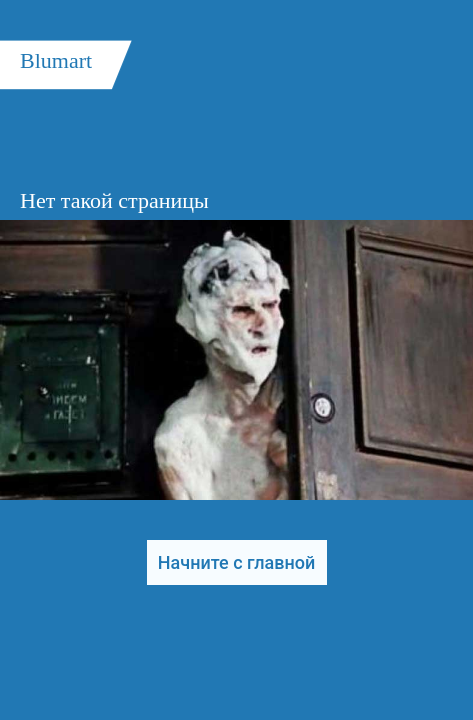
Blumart (56, 60)
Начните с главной (236, 562)
